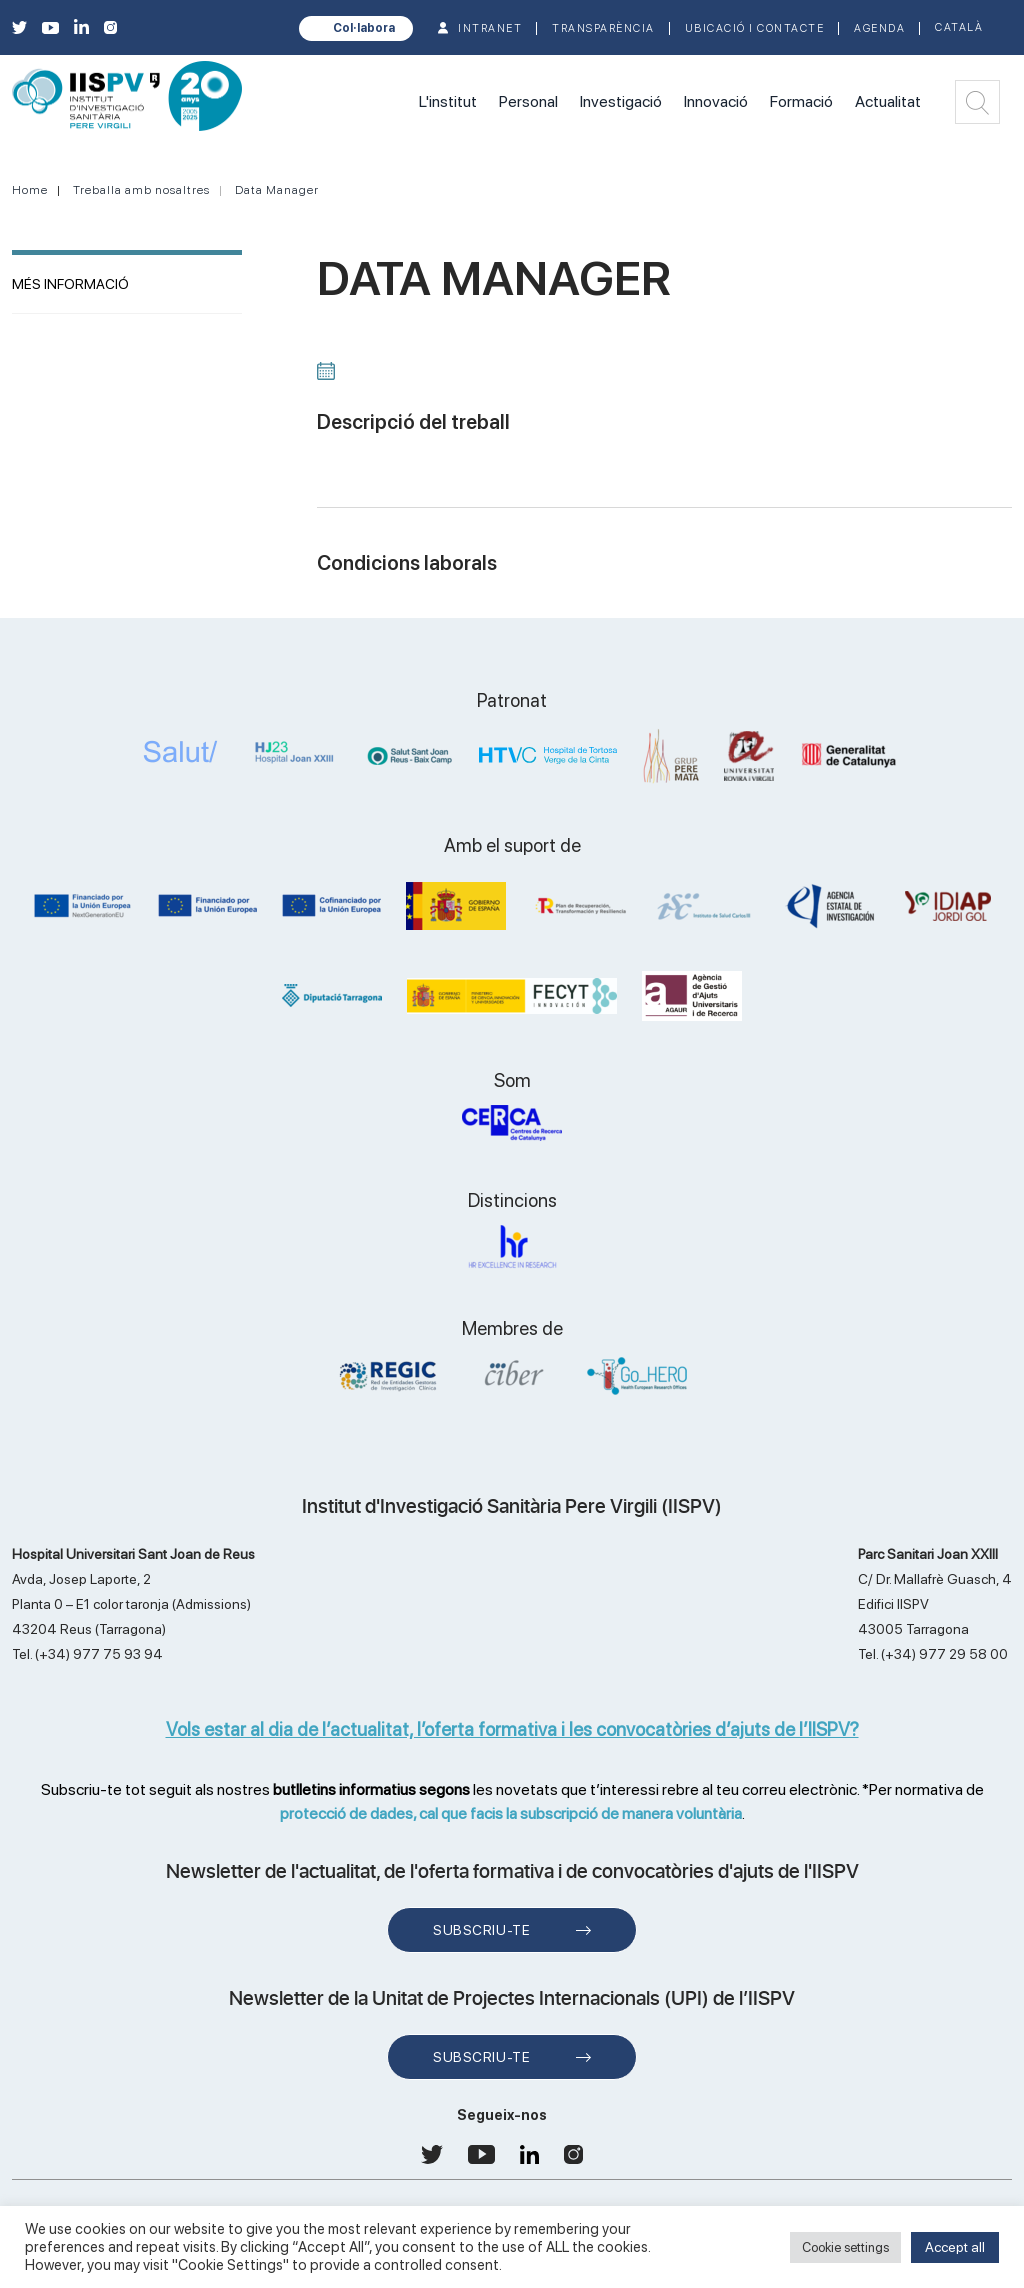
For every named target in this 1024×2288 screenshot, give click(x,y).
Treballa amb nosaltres (141, 190)
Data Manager (277, 190)
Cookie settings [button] (845, 2247)
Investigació (621, 101)
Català (959, 27)
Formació (801, 101)
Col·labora (364, 28)
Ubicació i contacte (755, 28)
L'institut (448, 101)
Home (30, 190)
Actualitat (888, 101)
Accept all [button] (955, 2247)
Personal (528, 101)
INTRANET (490, 28)
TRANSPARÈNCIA (603, 28)
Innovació (716, 101)
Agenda (879, 28)
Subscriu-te (481, 1930)
